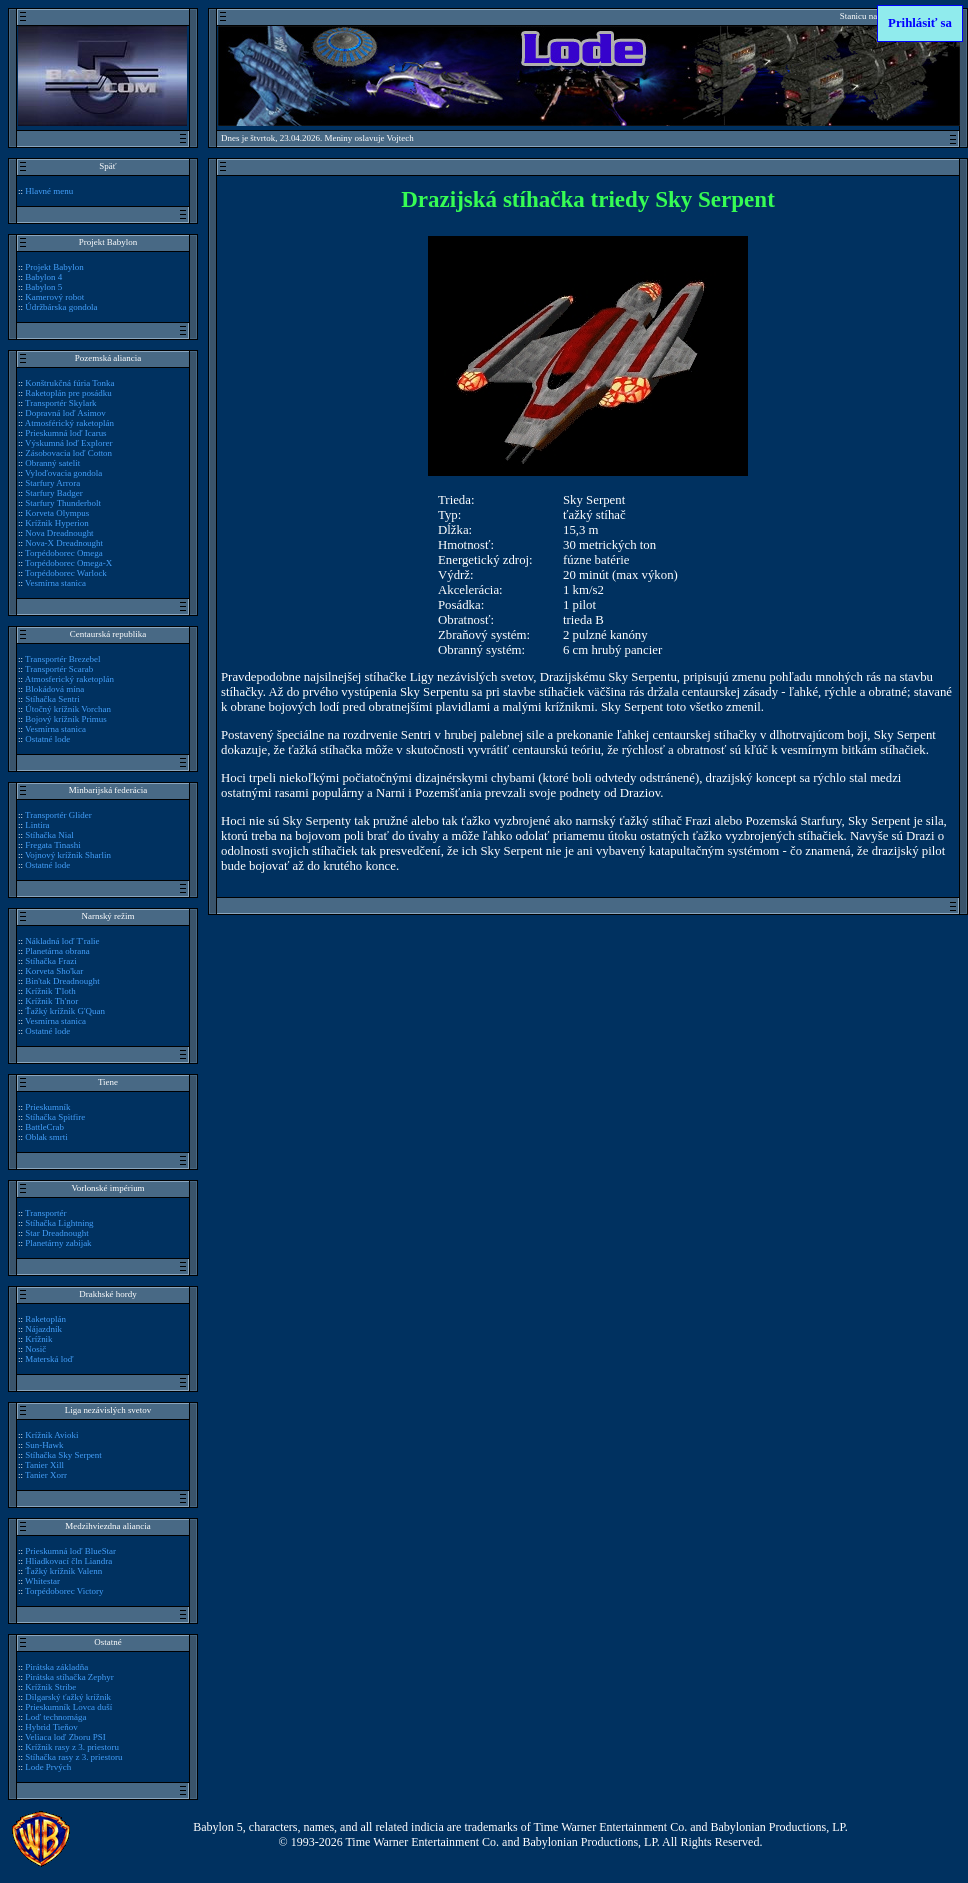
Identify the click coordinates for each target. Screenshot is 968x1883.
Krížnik (38, 1339)
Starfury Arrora (52, 483)
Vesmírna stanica (55, 583)
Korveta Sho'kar (54, 971)
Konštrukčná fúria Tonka (69, 383)
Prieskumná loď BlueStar (70, 1551)
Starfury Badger (53, 493)
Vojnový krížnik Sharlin (68, 855)
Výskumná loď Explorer (68, 443)
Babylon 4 (43, 277)
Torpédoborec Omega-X (68, 563)
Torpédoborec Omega (64, 553)
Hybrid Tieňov (51, 1727)
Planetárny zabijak (58, 1243)
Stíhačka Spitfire (55, 1117)
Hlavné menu (49, 191)
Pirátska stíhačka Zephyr (69, 1677)
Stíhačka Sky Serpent (63, 1455)
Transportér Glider (58, 815)
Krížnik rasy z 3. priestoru (72, 1747)
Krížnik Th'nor (51, 1001)
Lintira (37, 825)
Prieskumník (47, 1107)
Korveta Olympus (57, 513)
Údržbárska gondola (61, 307)
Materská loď (49, 1359)
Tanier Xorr (46, 1475)
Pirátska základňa (56, 1667)
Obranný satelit (52, 463)
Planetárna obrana (57, 951)
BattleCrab (44, 1127)
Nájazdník (43, 1329)
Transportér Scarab (59, 669)
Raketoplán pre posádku (68, 393)
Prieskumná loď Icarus (65, 433)
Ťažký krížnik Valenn (63, 1571)
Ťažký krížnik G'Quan (65, 1011)
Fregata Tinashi (52, 845)
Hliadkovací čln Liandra (68, 1561)
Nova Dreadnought (59, 533)
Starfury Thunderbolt (63, 503)
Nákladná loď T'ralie (62, 941)
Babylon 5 (43, 287)
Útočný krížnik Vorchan (68, 709)
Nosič (35, 1349)
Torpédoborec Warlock (66, 573)
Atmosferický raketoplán (69, 679)
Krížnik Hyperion (56, 523)
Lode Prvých (48, 1767)
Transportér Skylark (61, 403)
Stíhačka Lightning (59, 1223)
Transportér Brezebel (63, 659)
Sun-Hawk (44, 1445)
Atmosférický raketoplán (69, 423)
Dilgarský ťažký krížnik (68, 1697)
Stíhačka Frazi (50, 961)
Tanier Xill (44, 1465)
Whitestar (42, 1581)
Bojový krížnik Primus (66, 719)
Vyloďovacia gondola (63, 473)
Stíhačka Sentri (52, 699)
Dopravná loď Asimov (65, 413)
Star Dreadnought (56, 1233)
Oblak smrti (46, 1137)
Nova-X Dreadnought (64, 543)
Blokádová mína (54, 689)
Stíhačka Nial (49, 835)
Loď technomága (55, 1717)
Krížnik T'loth (50, 991)
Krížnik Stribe (50, 1687)
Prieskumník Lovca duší (68, 1707)
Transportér (45, 1213)
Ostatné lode (47, 739)
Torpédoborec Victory (64, 1591)
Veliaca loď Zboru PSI (65, 1737)
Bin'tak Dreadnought (62, 981)
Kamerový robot (54, 297)
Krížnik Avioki (51, 1435)
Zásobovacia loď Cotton (68, 453)
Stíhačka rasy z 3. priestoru (73, 1757)
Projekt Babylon (54, 267)
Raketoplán (45, 1319)
